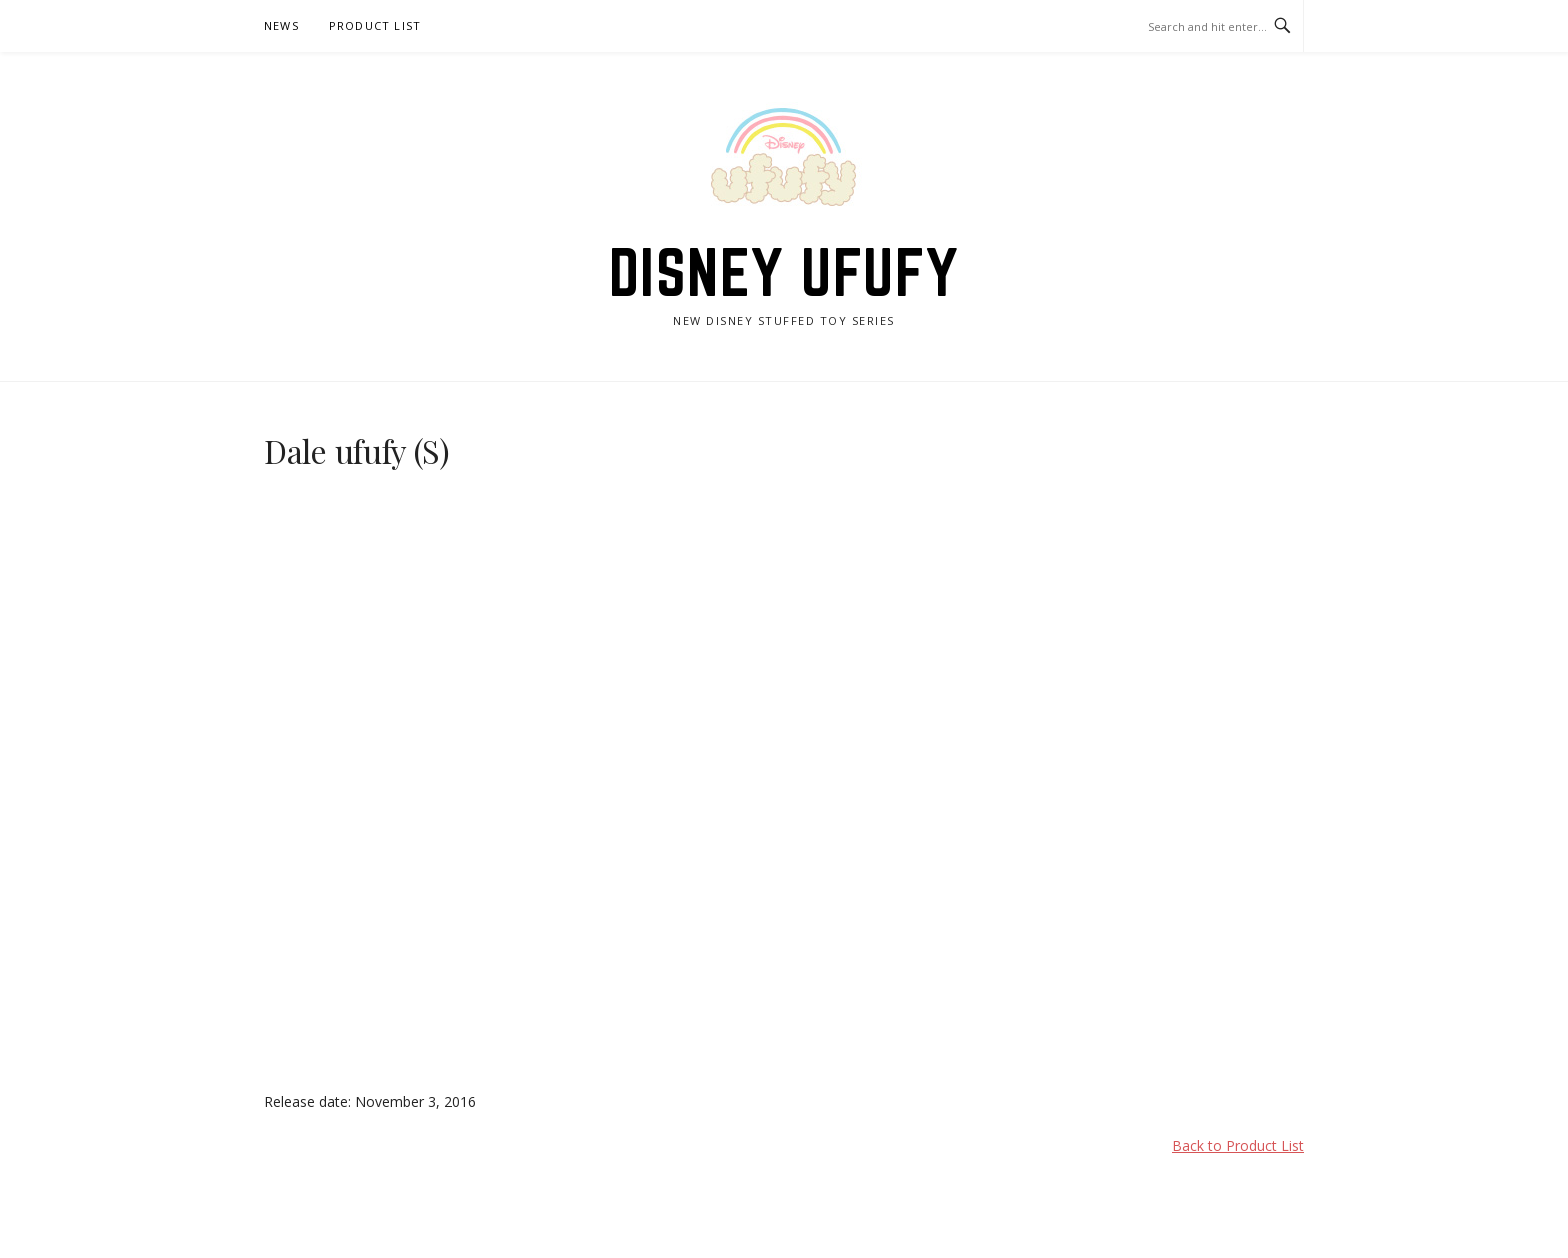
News (281, 25)
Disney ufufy (784, 272)
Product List (375, 25)
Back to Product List (1238, 1145)
